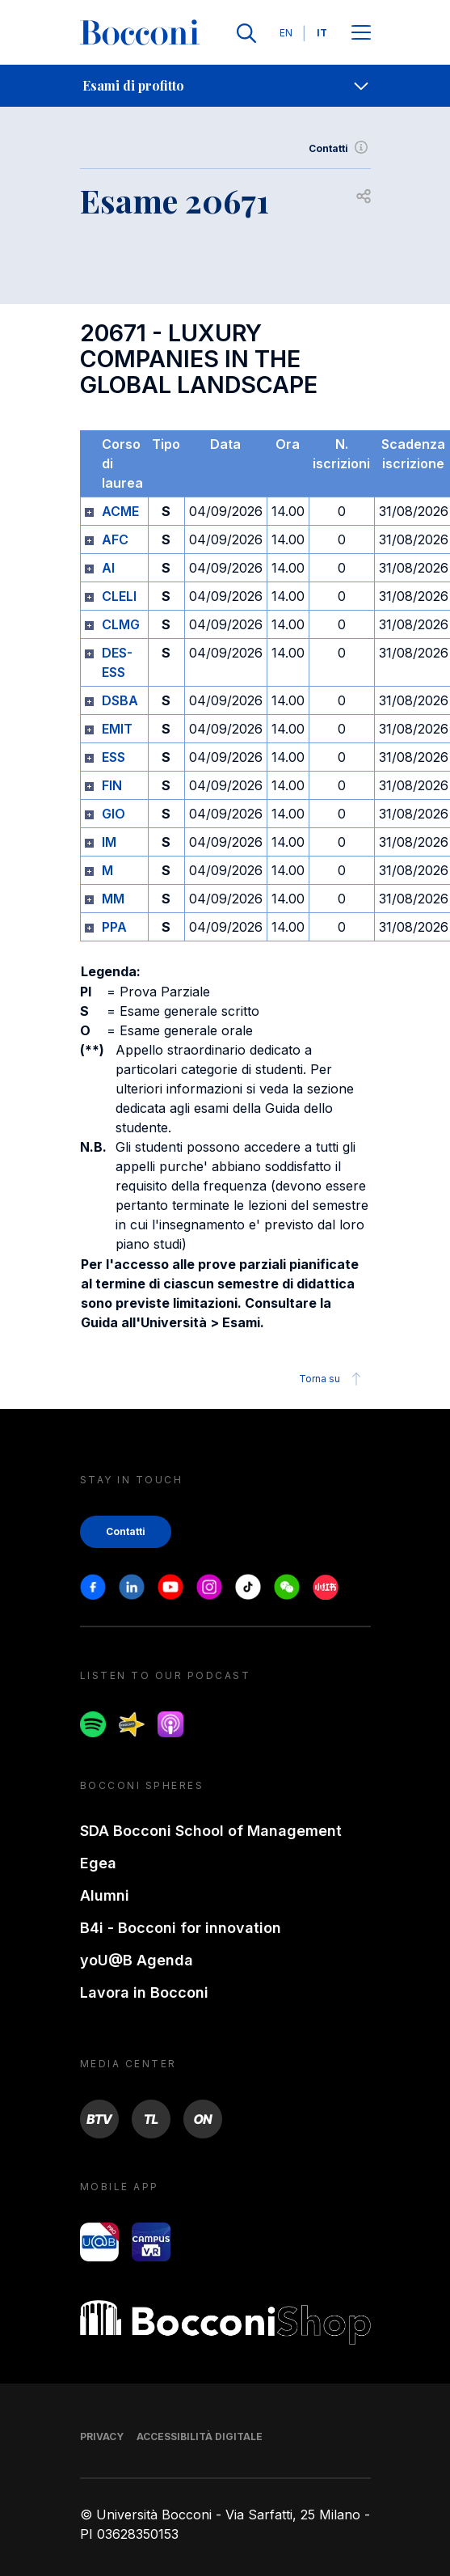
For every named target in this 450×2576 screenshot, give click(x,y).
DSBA (120, 700)
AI (108, 568)
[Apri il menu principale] (361, 33)
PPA (114, 927)
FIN (112, 785)
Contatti (340, 149)
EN (286, 33)
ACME (120, 511)
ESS (113, 757)
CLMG (121, 624)
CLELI (119, 596)
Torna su (332, 1379)
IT (322, 33)
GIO (113, 814)
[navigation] (225, 86)
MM (113, 898)
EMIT (117, 729)
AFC (115, 539)
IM (109, 842)
